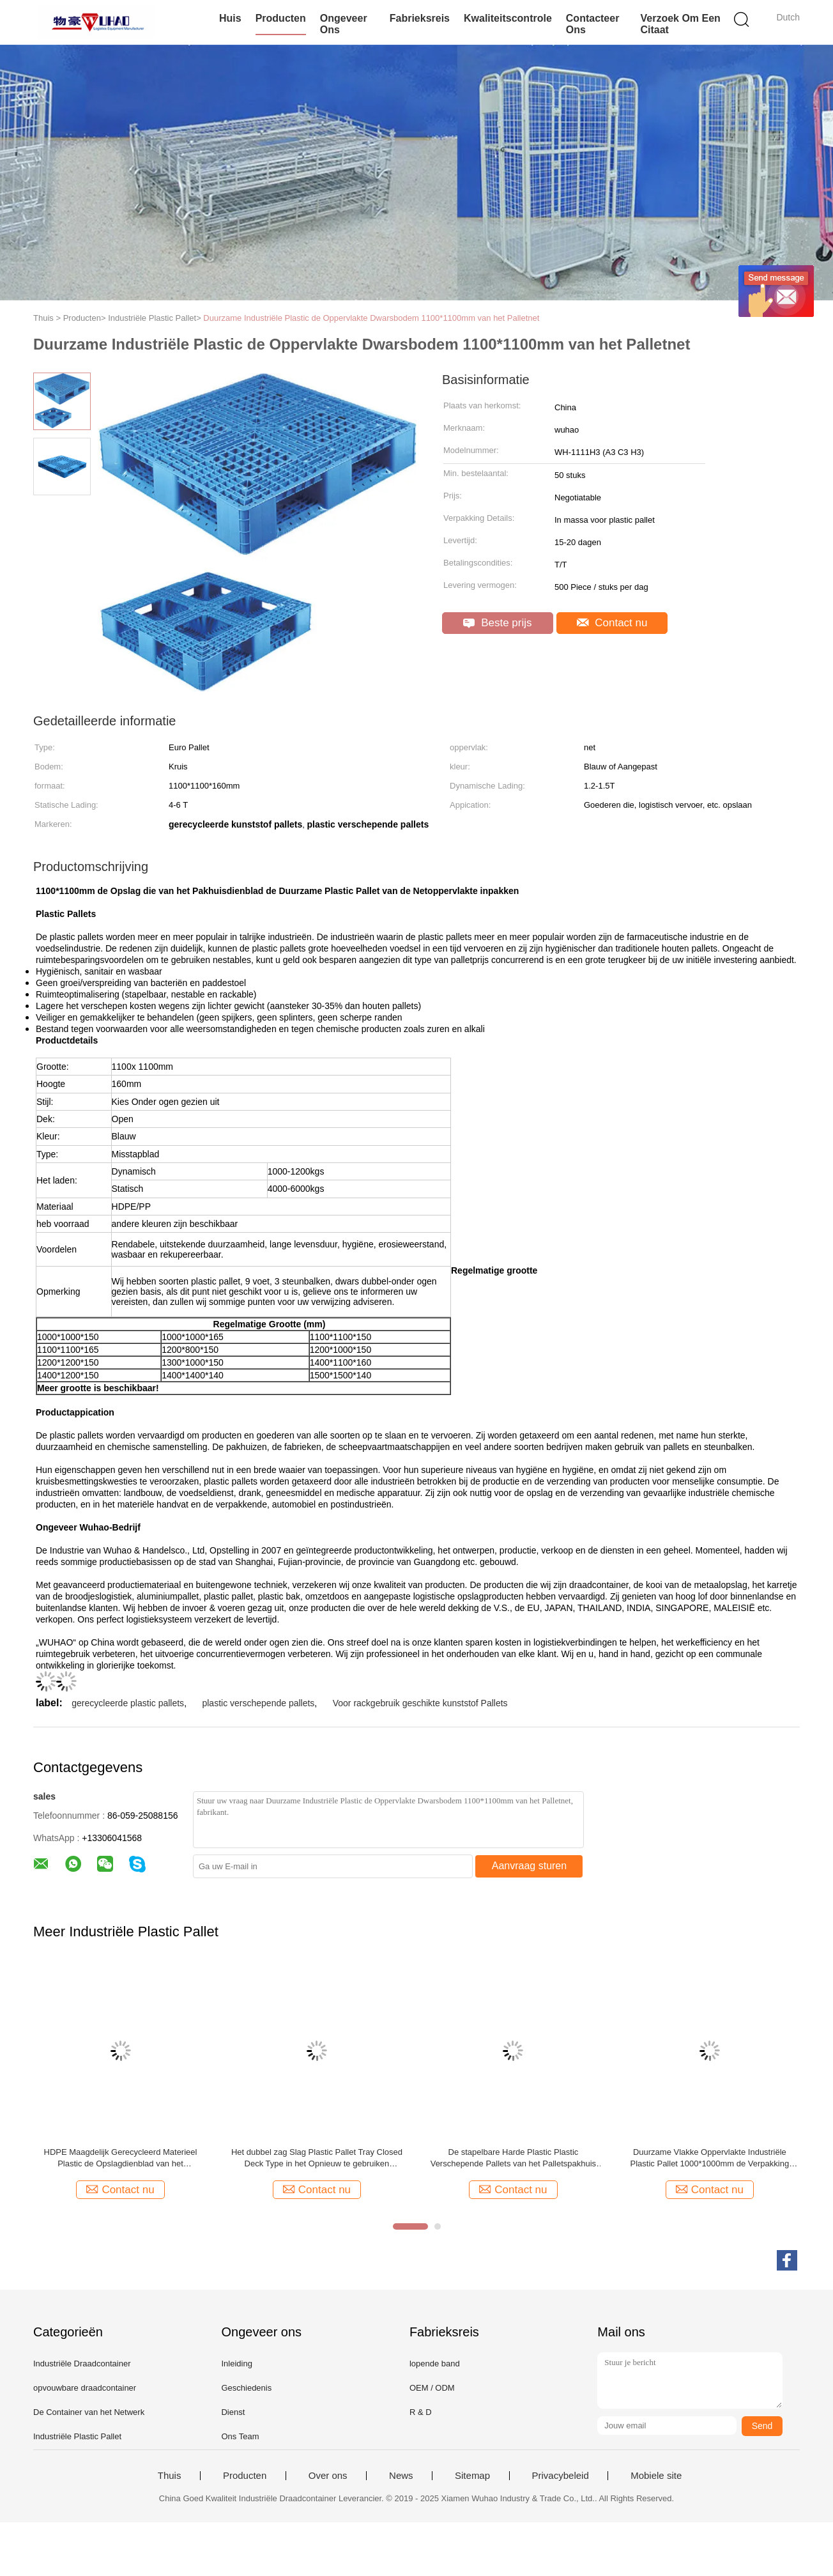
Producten (281, 18)
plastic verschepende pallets (258, 1703)
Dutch (788, 17)
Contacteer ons (593, 24)
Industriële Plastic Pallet (77, 2436)
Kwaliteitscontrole (508, 18)
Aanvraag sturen (529, 1865)
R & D (420, 2412)
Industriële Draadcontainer (81, 2363)
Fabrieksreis (420, 18)
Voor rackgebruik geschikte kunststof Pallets (420, 1703)
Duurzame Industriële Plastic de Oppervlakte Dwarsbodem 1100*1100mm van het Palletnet (371, 318)
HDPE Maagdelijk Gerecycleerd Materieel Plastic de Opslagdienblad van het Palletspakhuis (120, 2158)
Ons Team (240, 2436)
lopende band (434, 2363)
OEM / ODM (432, 2388)
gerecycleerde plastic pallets (128, 1703)
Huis (230, 18)
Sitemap (472, 2475)
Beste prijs (497, 623)
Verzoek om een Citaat (680, 24)
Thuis (169, 2475)
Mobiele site (656, 2475)
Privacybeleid (560, 2475)
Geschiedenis (246, 2388)
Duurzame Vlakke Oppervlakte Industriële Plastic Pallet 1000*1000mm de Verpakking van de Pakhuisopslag (710, 2158)
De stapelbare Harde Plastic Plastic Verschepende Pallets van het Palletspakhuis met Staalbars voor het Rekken (513, 2158)
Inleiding (236, 2363)
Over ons (328, 2475)
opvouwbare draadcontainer (84, 2388)
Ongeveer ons (343, 24)
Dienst (233, 2412)
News (401, 2475)
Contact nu (612, 623)
